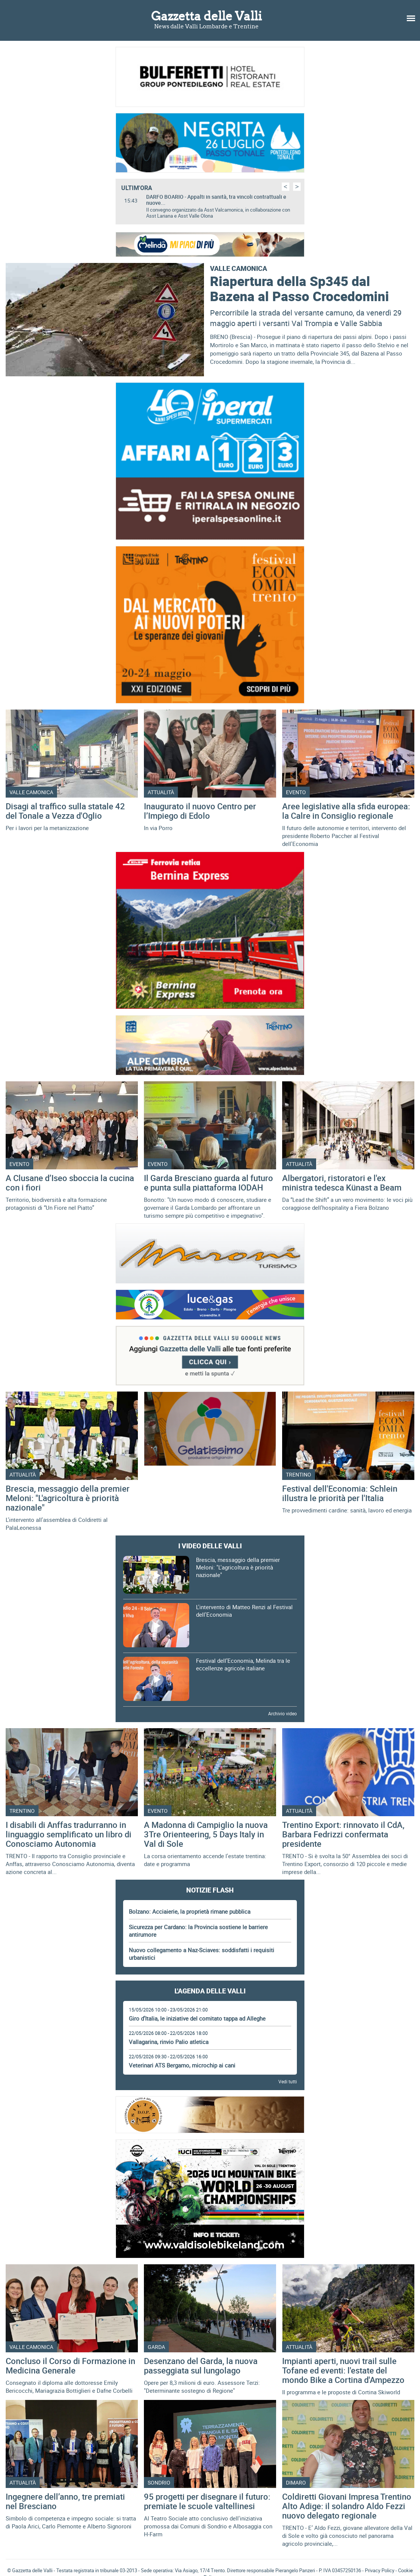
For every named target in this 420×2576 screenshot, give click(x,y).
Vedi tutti (287, 2081)
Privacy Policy (379, 2570)
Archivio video (282, 1713)
